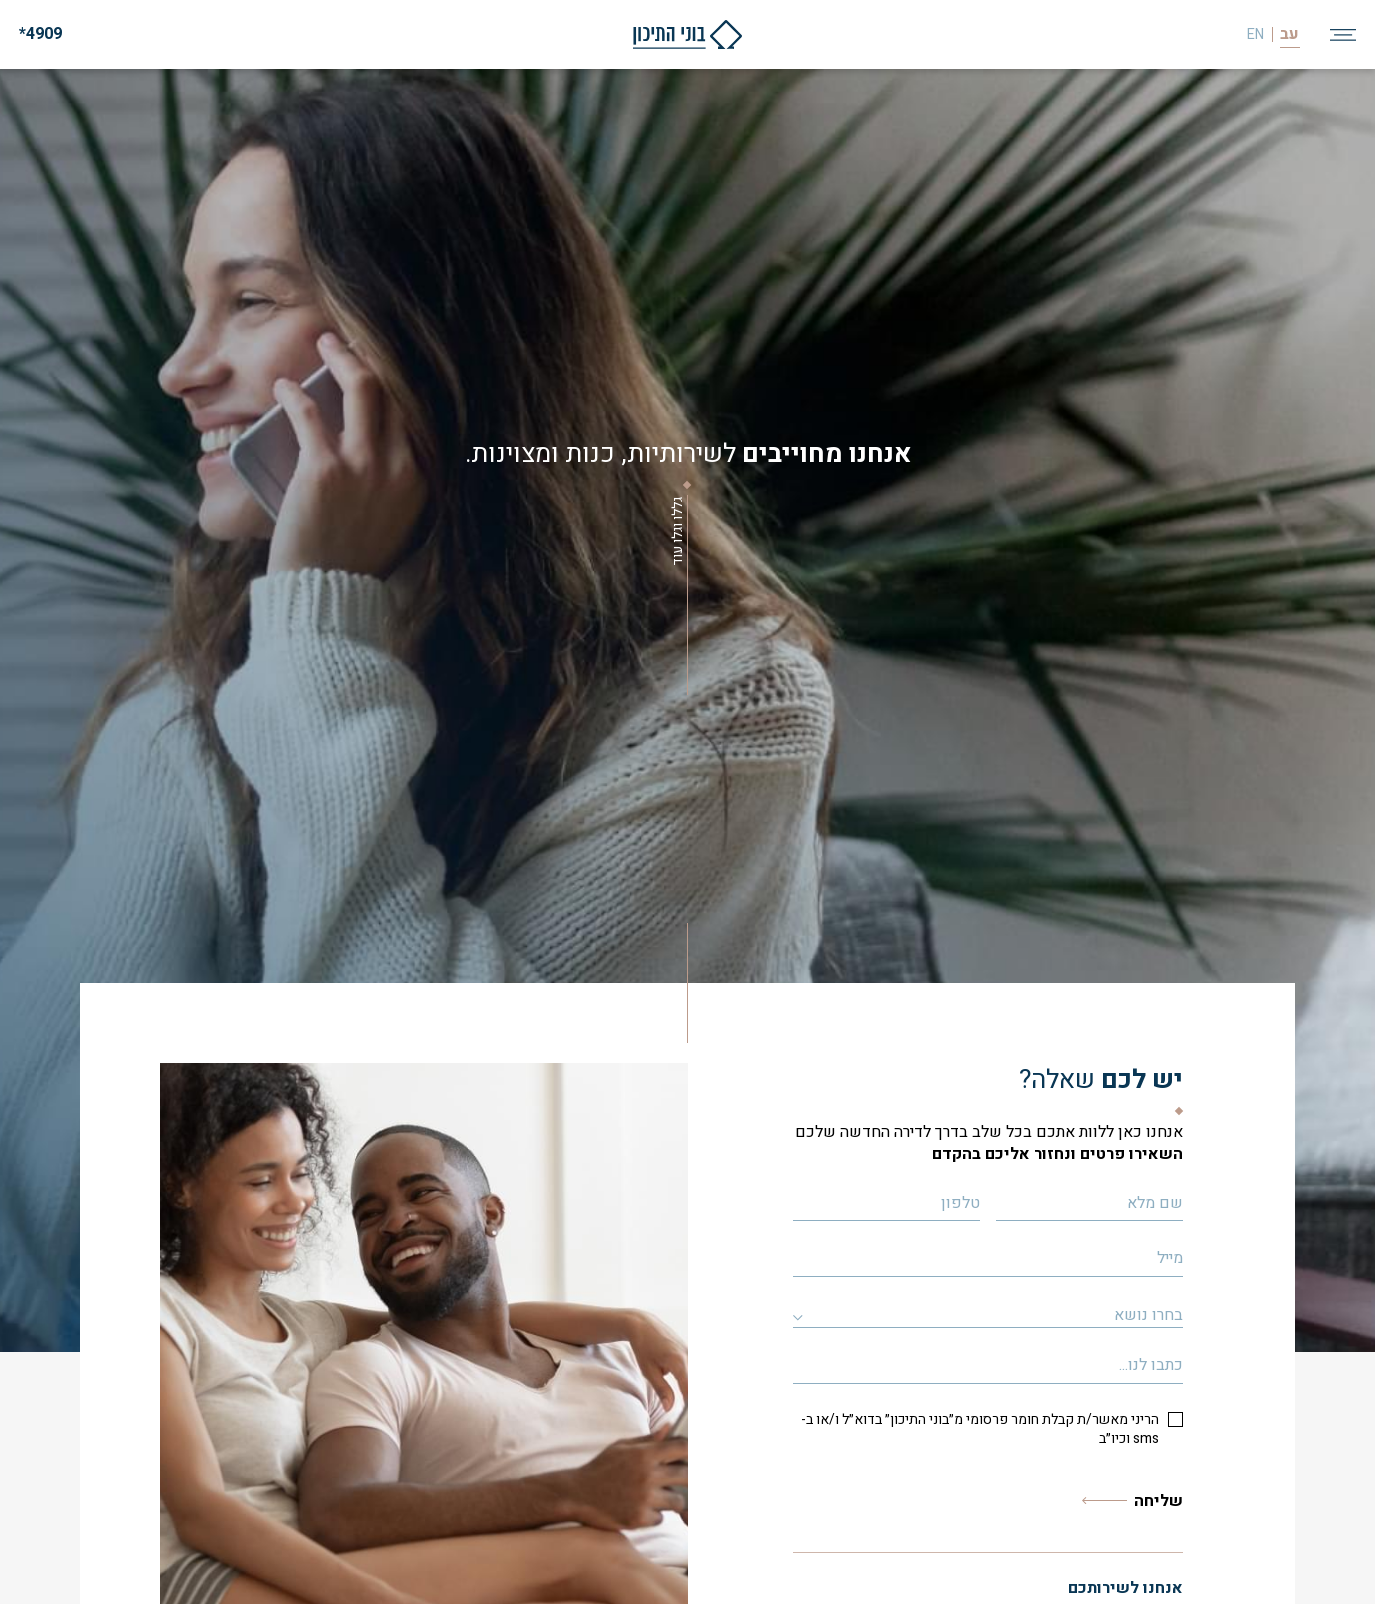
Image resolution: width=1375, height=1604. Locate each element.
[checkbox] (988, 1429)
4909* (40, 34)
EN (1255, 35)
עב (1289, 34)
